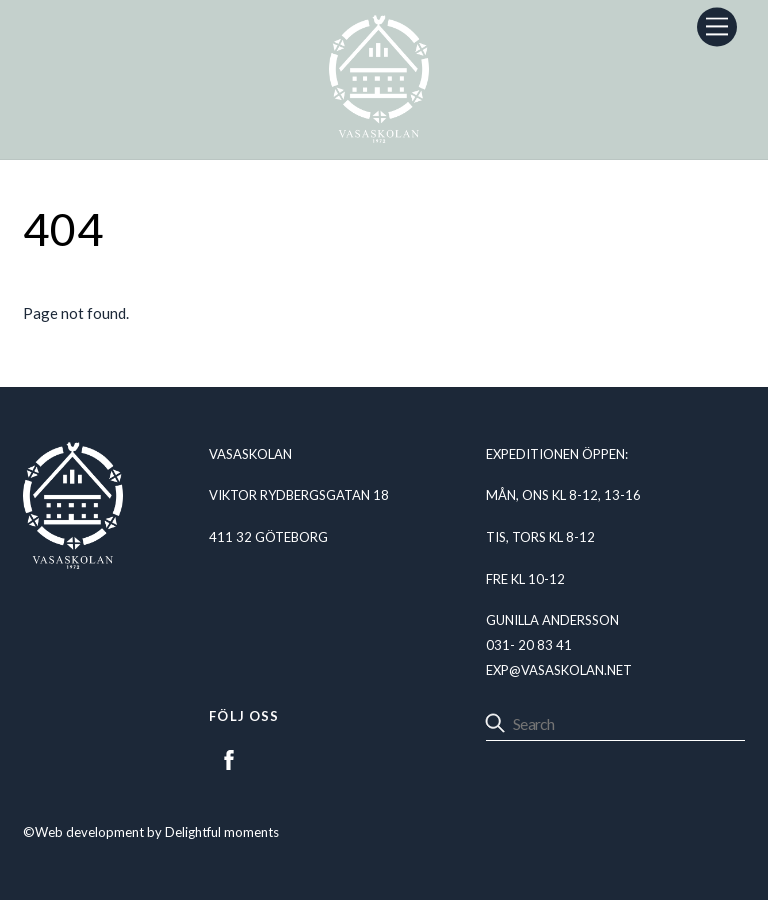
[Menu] (717, 26)
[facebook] (229, 757)
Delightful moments (222, 832)
